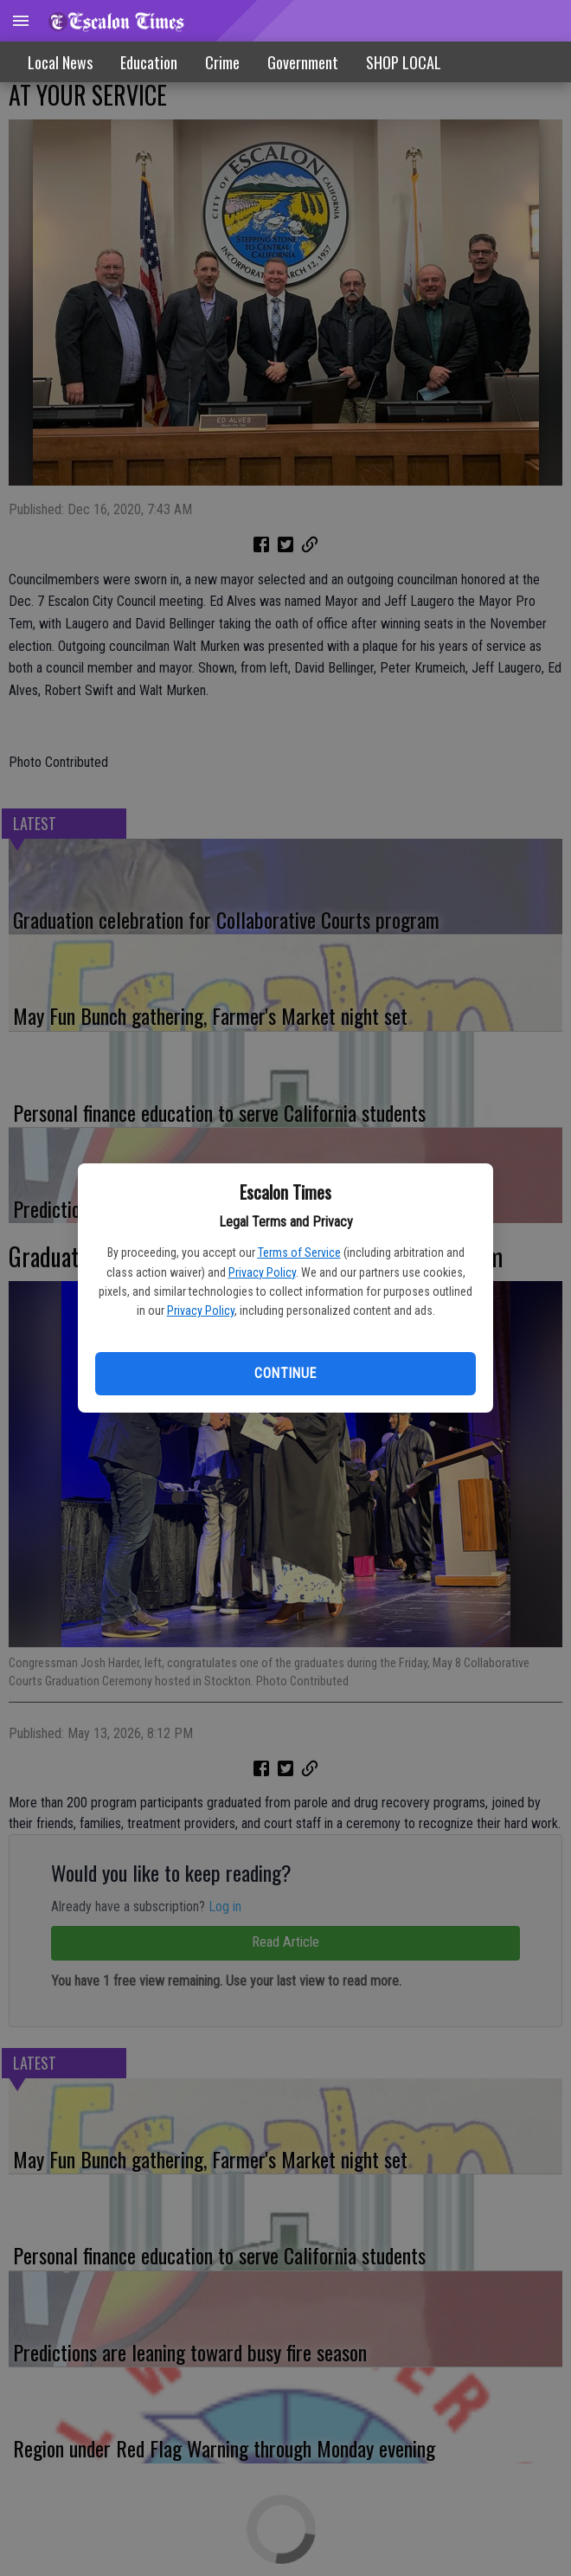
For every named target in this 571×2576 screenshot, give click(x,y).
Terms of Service (299, 1252)
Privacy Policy (262, 1272)
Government (302, 62)
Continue (285, 1373)
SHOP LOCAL (403, 62)
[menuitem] (403, 62)
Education (148, 62)
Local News (60, 62)
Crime (222, 62)
